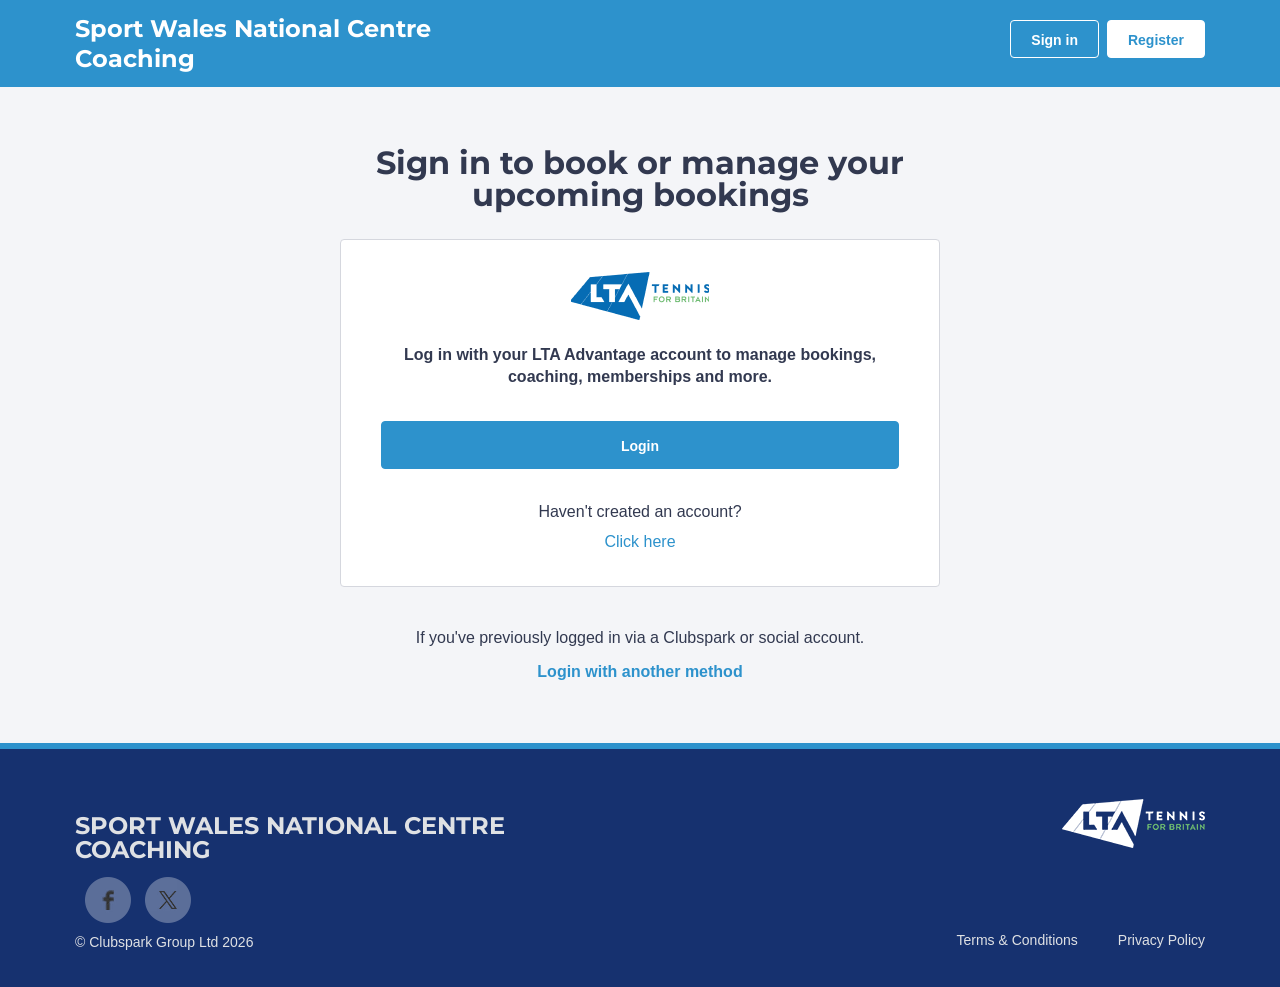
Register (1156, 40)
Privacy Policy (1161, 940)
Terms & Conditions (1016, 940)
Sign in (1054, 40)
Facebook (108, 900)
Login (640, 446)
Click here (639, 541)
